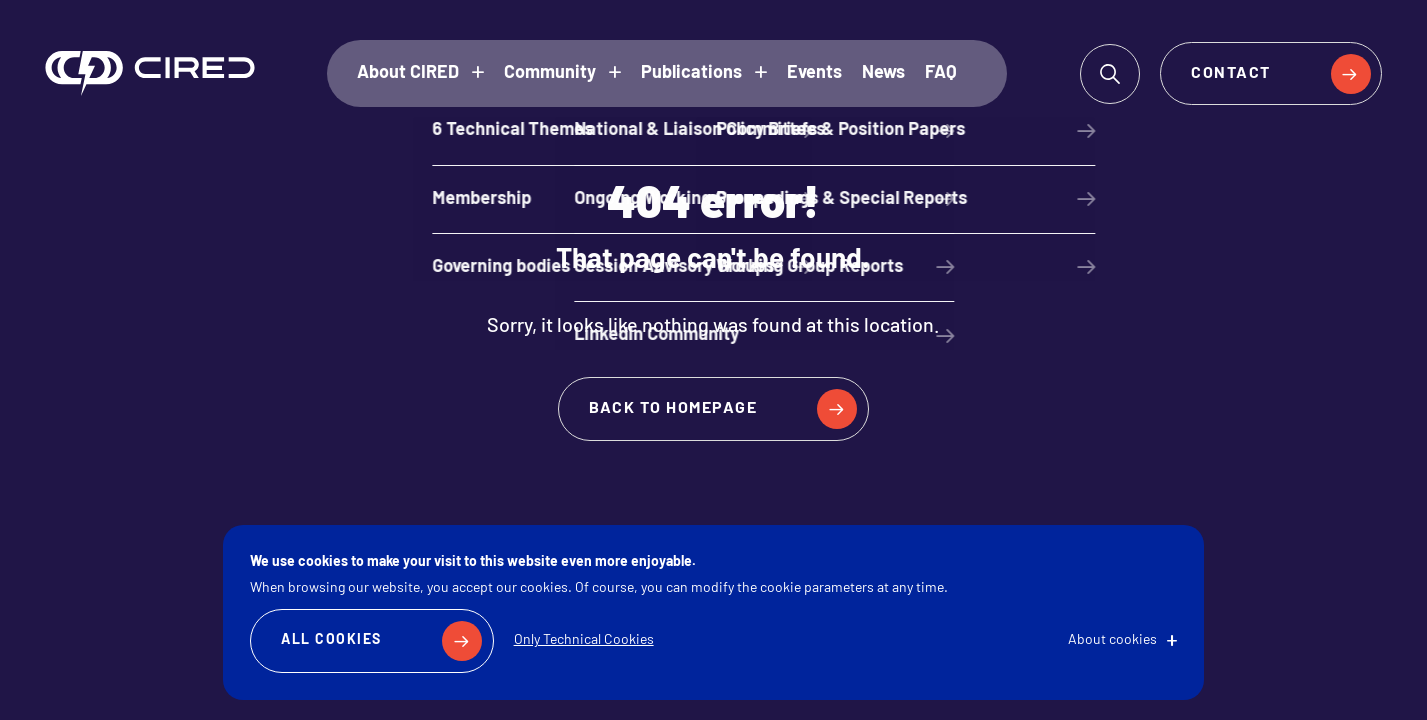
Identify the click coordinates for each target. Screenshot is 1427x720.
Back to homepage (673, 409)
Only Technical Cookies (584, 640)
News (883, 73)
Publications (691, 73)
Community (550, 73)
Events (814, 73)
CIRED (150, 73)
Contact (1231, 74)
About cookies (1112, 640)
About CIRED (408, 73)
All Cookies (331, 640)
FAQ (941, 73)
